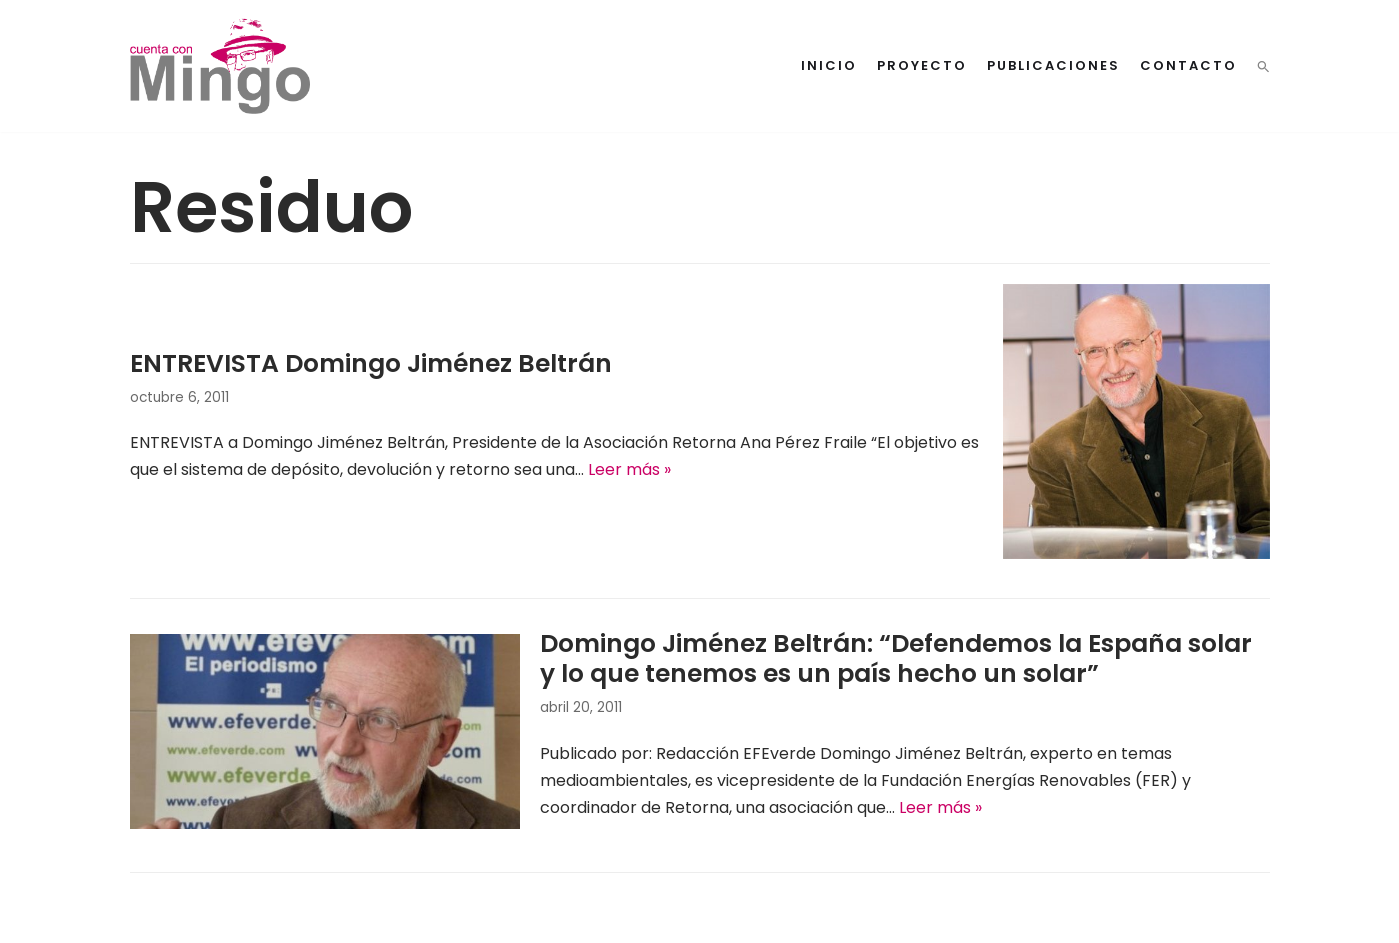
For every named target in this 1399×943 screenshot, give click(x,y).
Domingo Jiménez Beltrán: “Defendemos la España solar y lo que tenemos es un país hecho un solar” (896, 658)
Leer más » (629, 469)
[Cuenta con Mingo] (220, 66)
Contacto (1188, 65)
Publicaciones (1053, 65)
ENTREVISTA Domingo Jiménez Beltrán (371, 363)
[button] (1263, 66)
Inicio (829, 65)
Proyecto (922, 65)
